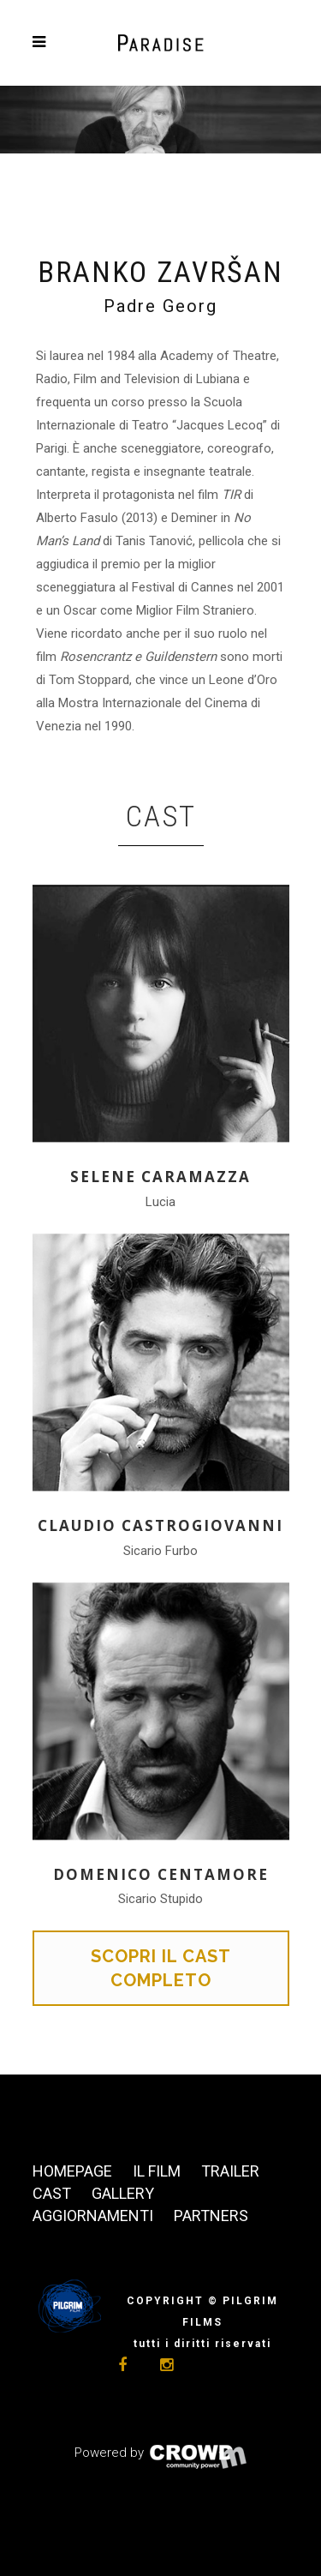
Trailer (230, 2171)
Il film (157, 2171)
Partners (211, 2216)
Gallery (123, 2193)
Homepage (72, 2171)
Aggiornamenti (93, 2216)
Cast (52, 2193)
